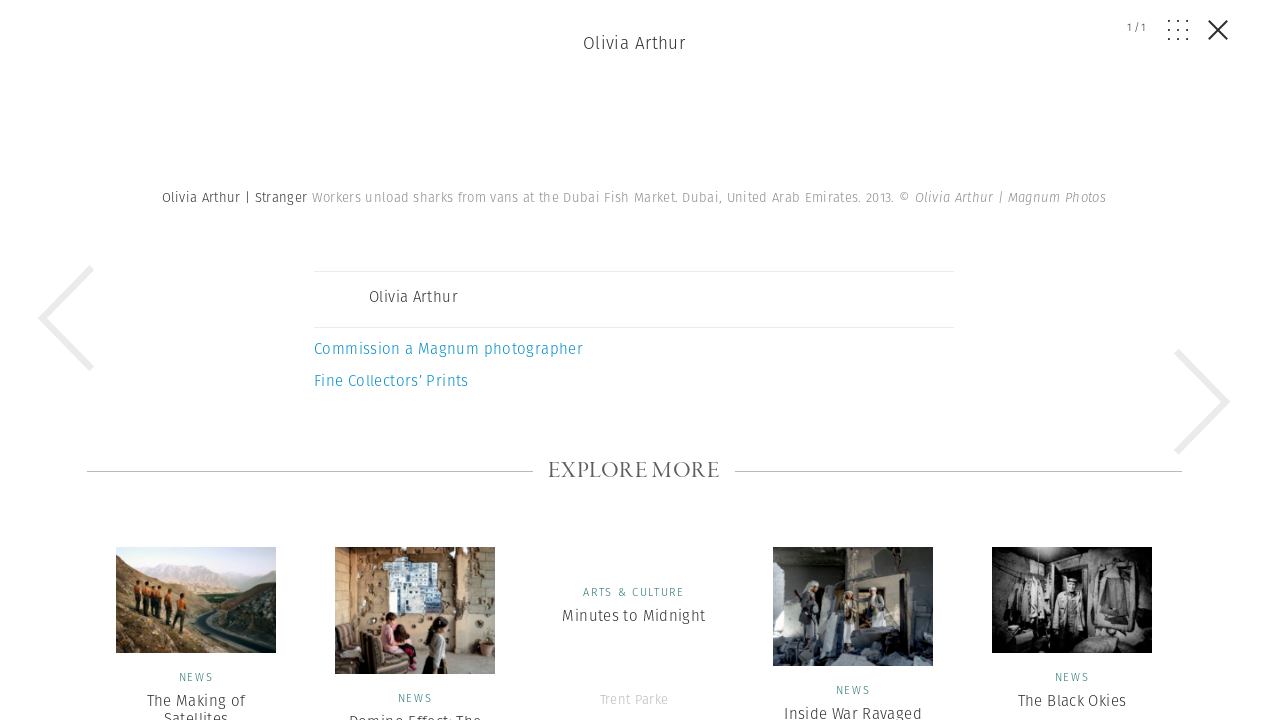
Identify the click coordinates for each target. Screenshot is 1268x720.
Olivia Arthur (634, 43)
